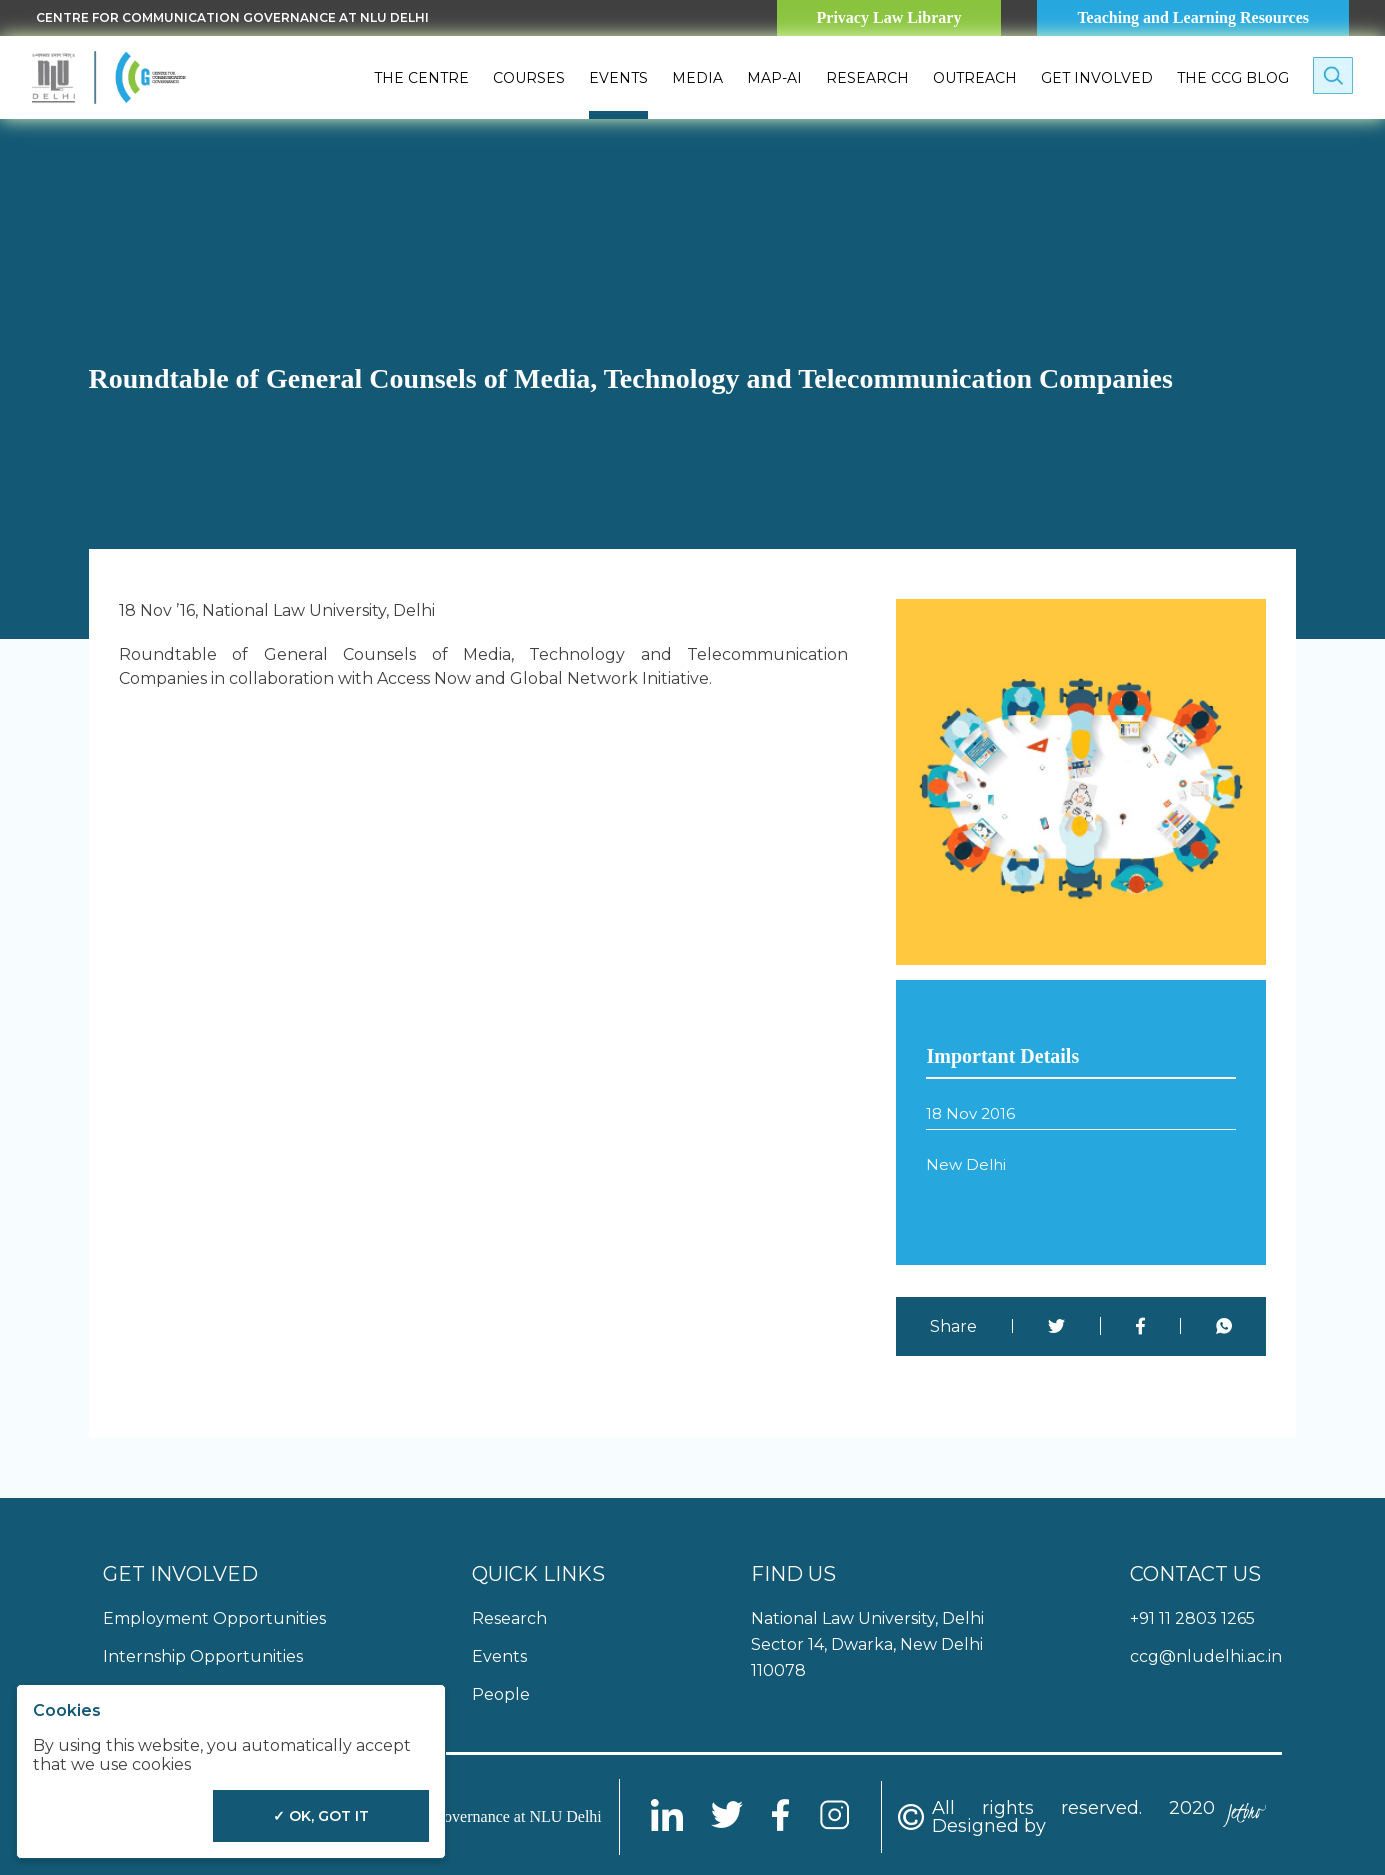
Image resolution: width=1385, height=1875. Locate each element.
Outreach (975, 78)
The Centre (421, 78)
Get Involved (1097, 78)
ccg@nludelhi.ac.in (1206, 1656)
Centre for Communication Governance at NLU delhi (232, 17)
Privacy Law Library (889, 17)
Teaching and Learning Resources (1193, 17)
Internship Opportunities (203, 1656)
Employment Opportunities (214, 1618)
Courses (529, 78)
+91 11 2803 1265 (1192, 1618)
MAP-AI (774, 78)
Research (867, 78)
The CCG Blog (1233, 78)
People (501, 1694)
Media (697, 78)
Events (618, 78)
